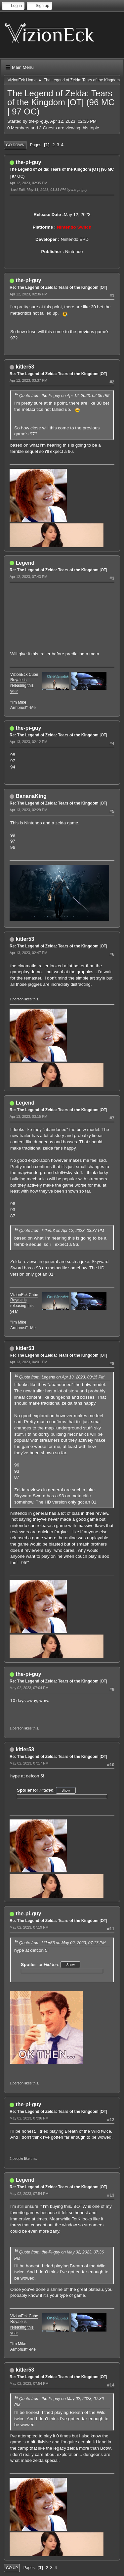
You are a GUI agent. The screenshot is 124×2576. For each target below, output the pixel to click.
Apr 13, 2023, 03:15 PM (28, 1116)
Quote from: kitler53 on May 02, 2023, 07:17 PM (62, 1943)
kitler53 (25, 367)
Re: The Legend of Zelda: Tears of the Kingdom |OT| (58, 287)
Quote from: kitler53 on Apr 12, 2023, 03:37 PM (61, 1230)
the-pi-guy (28, 162)
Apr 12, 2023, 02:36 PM (28, 294)
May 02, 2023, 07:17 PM (29, 1763)
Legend (25, 563)
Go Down (15, 145)
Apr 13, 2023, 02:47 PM (28, 953)
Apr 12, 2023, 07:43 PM (28, 577)
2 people (16, 2159)
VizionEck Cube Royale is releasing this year (24, 682)
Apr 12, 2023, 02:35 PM (28, 183)
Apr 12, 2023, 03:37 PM (28, 380)
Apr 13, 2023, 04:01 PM (28, 1362)
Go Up (12, 2568)
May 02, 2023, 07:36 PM (29, 2118)
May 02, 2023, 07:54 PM (29, 2194)
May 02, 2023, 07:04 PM (29, 1688)
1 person (16, 999)
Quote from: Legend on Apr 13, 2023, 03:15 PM (61, 1377)
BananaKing (31, 796)
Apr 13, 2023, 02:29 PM (28, 810)
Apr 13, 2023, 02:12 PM (28, 742)
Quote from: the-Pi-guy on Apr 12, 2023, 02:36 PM (64, 395)
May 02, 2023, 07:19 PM (29, 1927)
